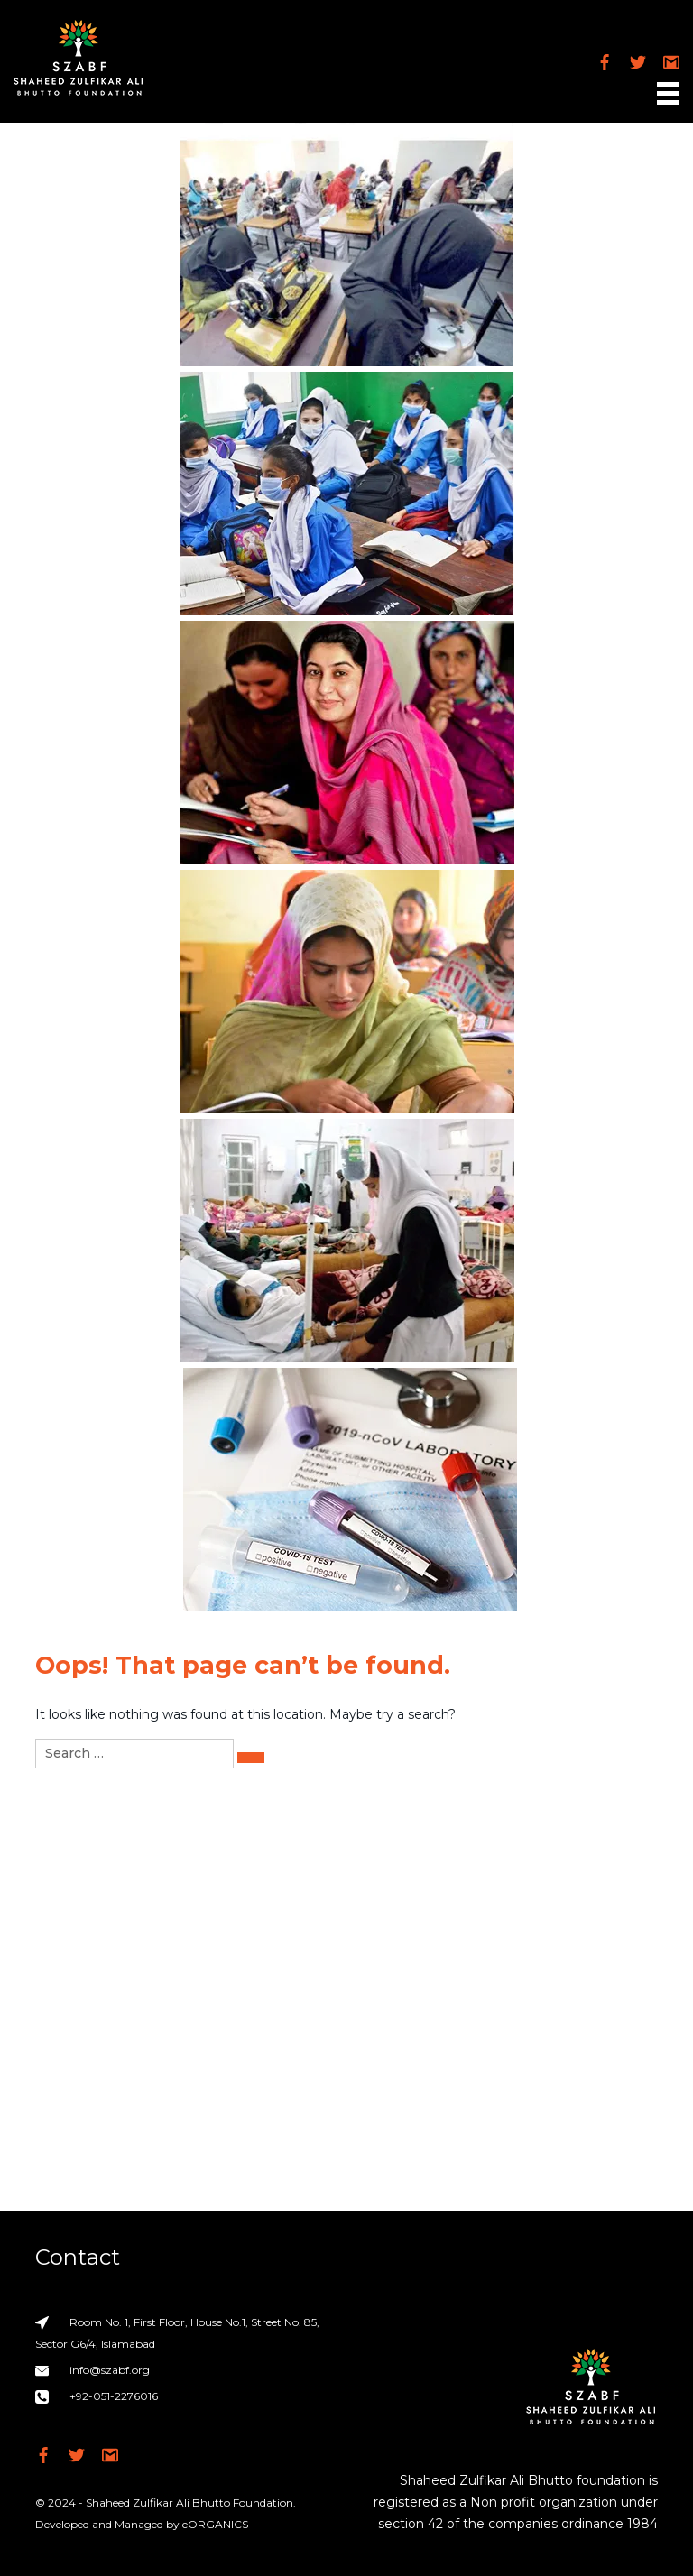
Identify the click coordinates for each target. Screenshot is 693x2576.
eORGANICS (215, 2524)
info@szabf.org (109, 2370)
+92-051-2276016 (113, 2396)
